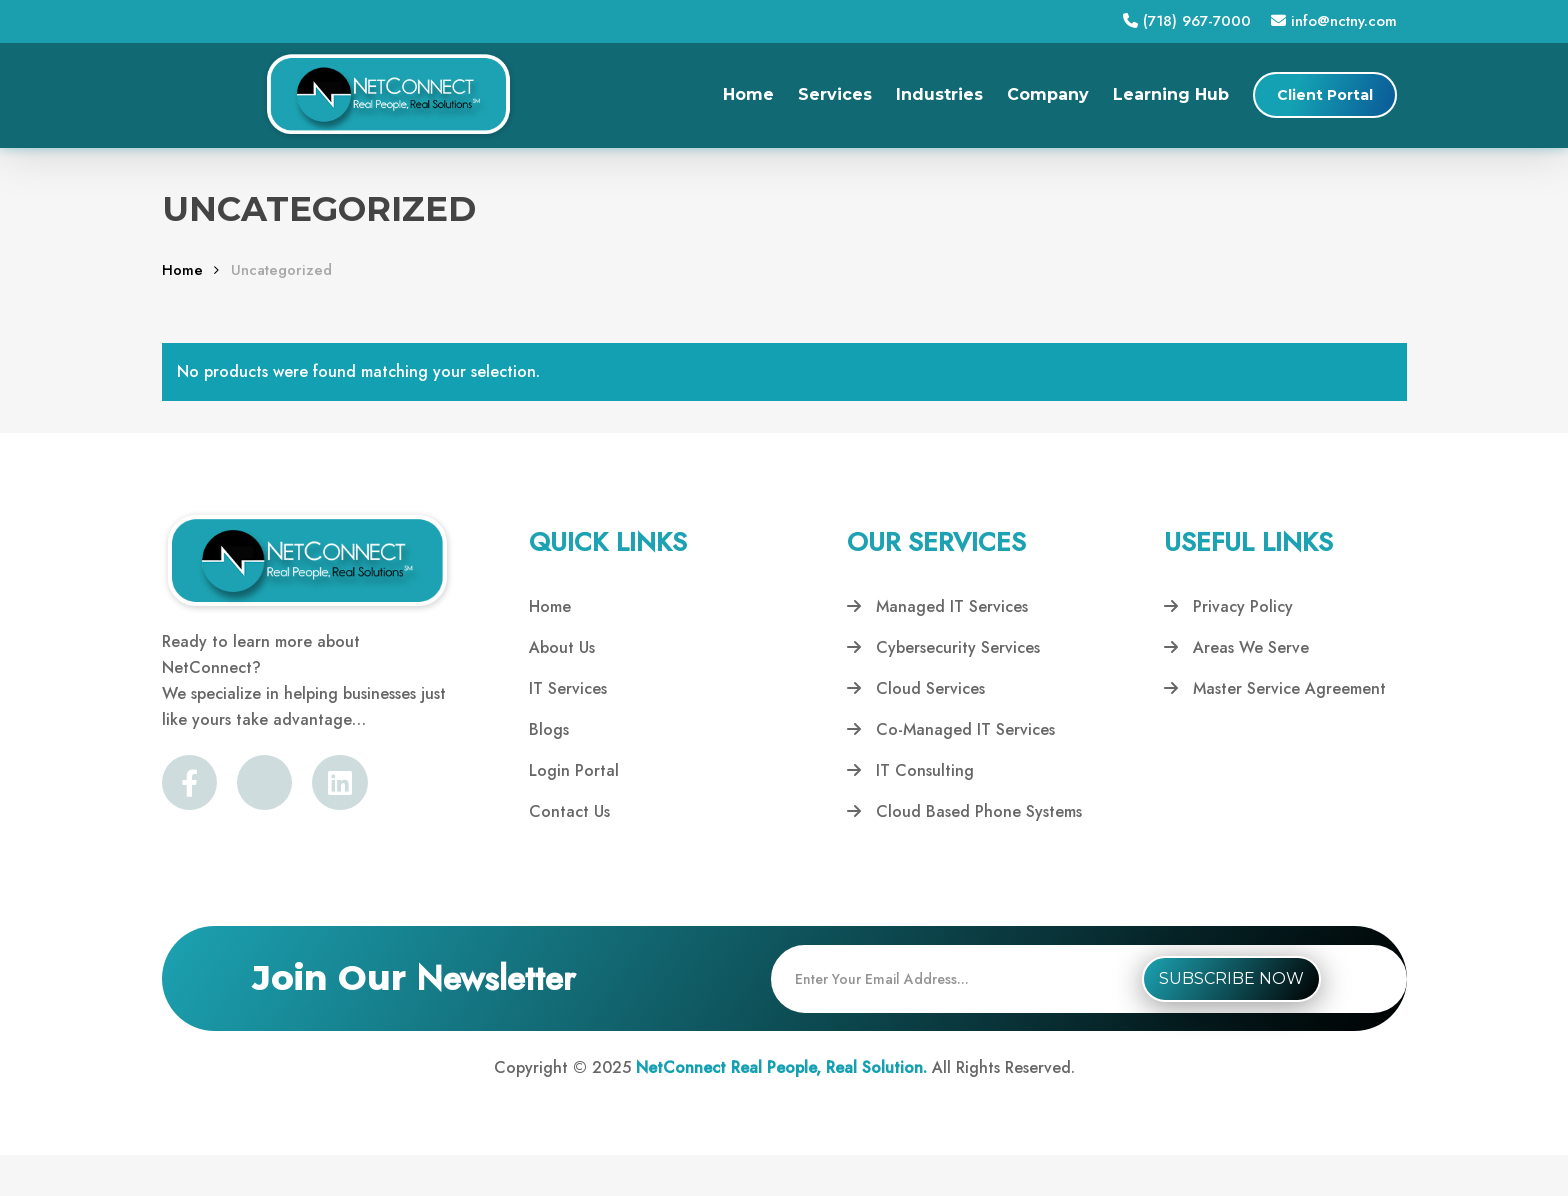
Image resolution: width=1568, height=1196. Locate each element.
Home (182, 270)
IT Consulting (910, 770)
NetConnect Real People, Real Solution (779, 1067)
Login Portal (574, 770)
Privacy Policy (1228, 606)
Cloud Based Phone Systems (964, 811)
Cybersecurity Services (943, 647)
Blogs (549, 729)
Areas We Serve (1236, 647)
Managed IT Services (937, 606)
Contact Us (569, 811)
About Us (562, 647)
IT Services (568, 688)
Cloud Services (916, 688)
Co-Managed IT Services (951, 729)
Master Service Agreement (1275, 688)
